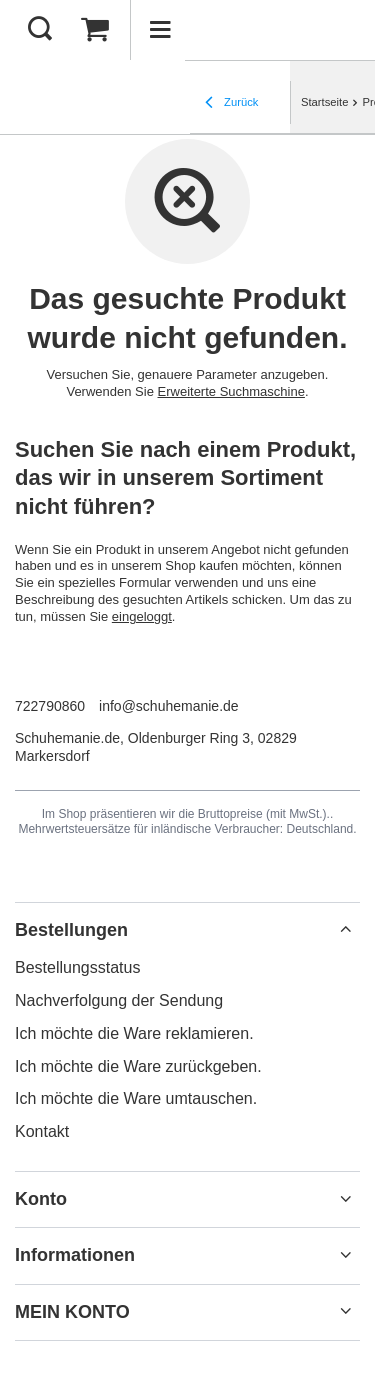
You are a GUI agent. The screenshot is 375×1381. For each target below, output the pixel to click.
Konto (41, 1199)
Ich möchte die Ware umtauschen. (136, 1098)
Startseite (324, 102)
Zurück (231, 104)
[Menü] (160, 30)
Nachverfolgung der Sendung (119, 1000)
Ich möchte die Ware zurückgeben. (138, 1066)
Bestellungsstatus (77, 967)
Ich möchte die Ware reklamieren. (134, 1033)
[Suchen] (40, 30)
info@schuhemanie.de (169, 706)
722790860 (50, 706)
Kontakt (42, 1131)
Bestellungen (71, 930)
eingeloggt (142, 616)
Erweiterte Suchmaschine (231, 391)
